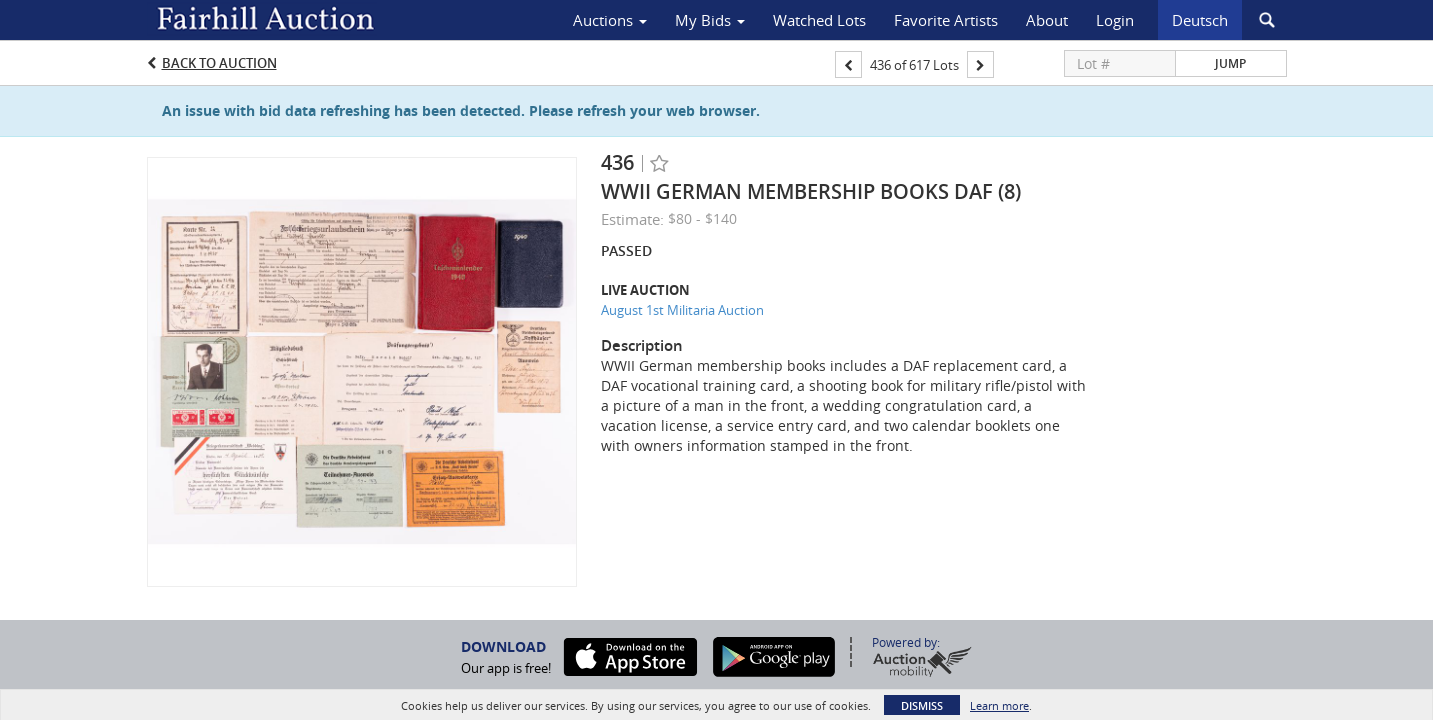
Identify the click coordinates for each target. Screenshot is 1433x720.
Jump (1230, 63)
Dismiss (922, 705)
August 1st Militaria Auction (682, 310)
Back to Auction (219, 63)
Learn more (999, 705)
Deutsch (1200, 20)
